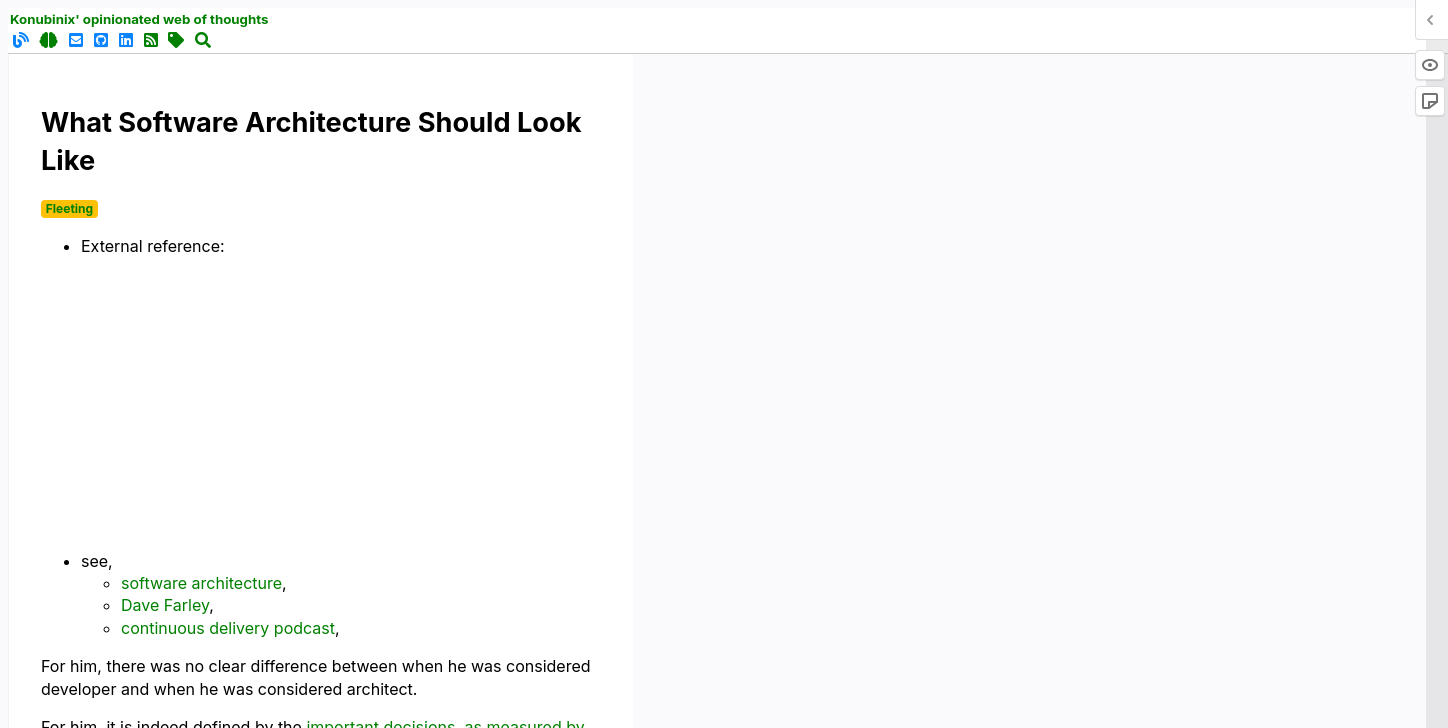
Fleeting (69, 208)
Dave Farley (165, 605)
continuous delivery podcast (228, 628)
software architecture (201, 583)
